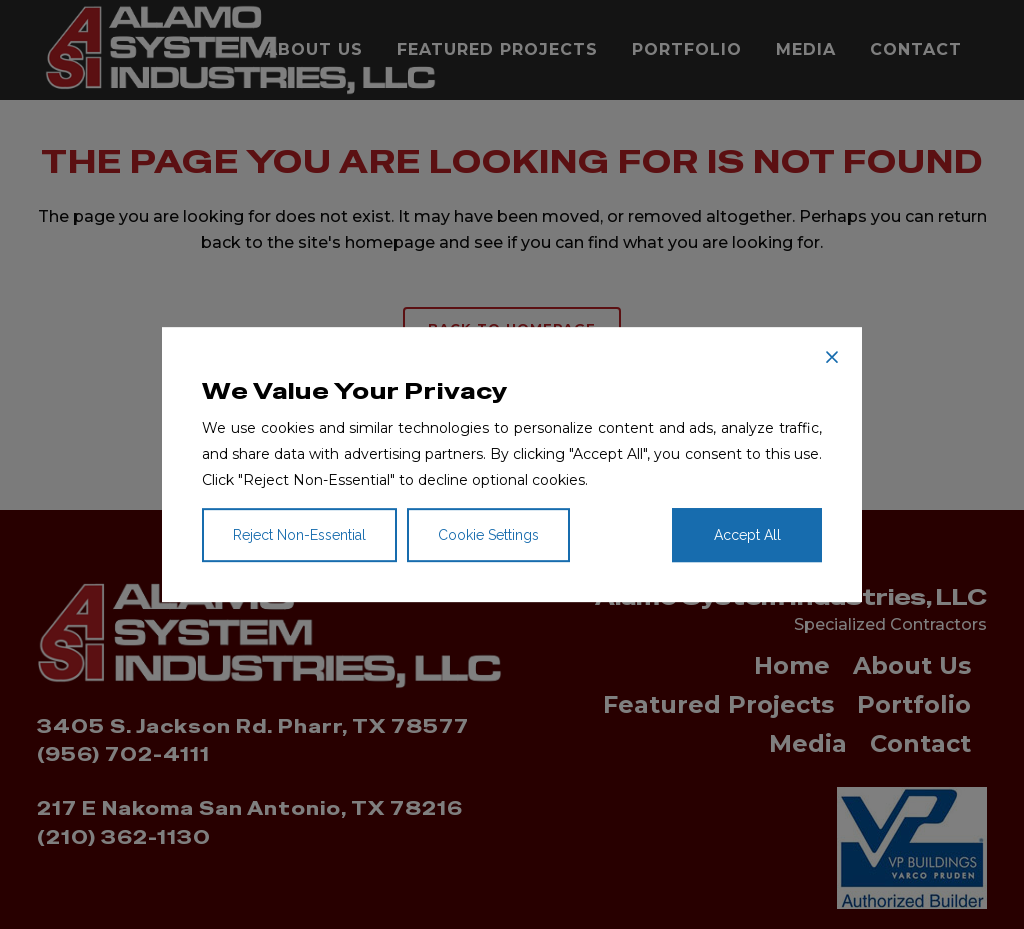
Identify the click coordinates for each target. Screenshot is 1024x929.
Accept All (747, 535)
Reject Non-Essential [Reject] (299, 535)
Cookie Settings (488, 535)
